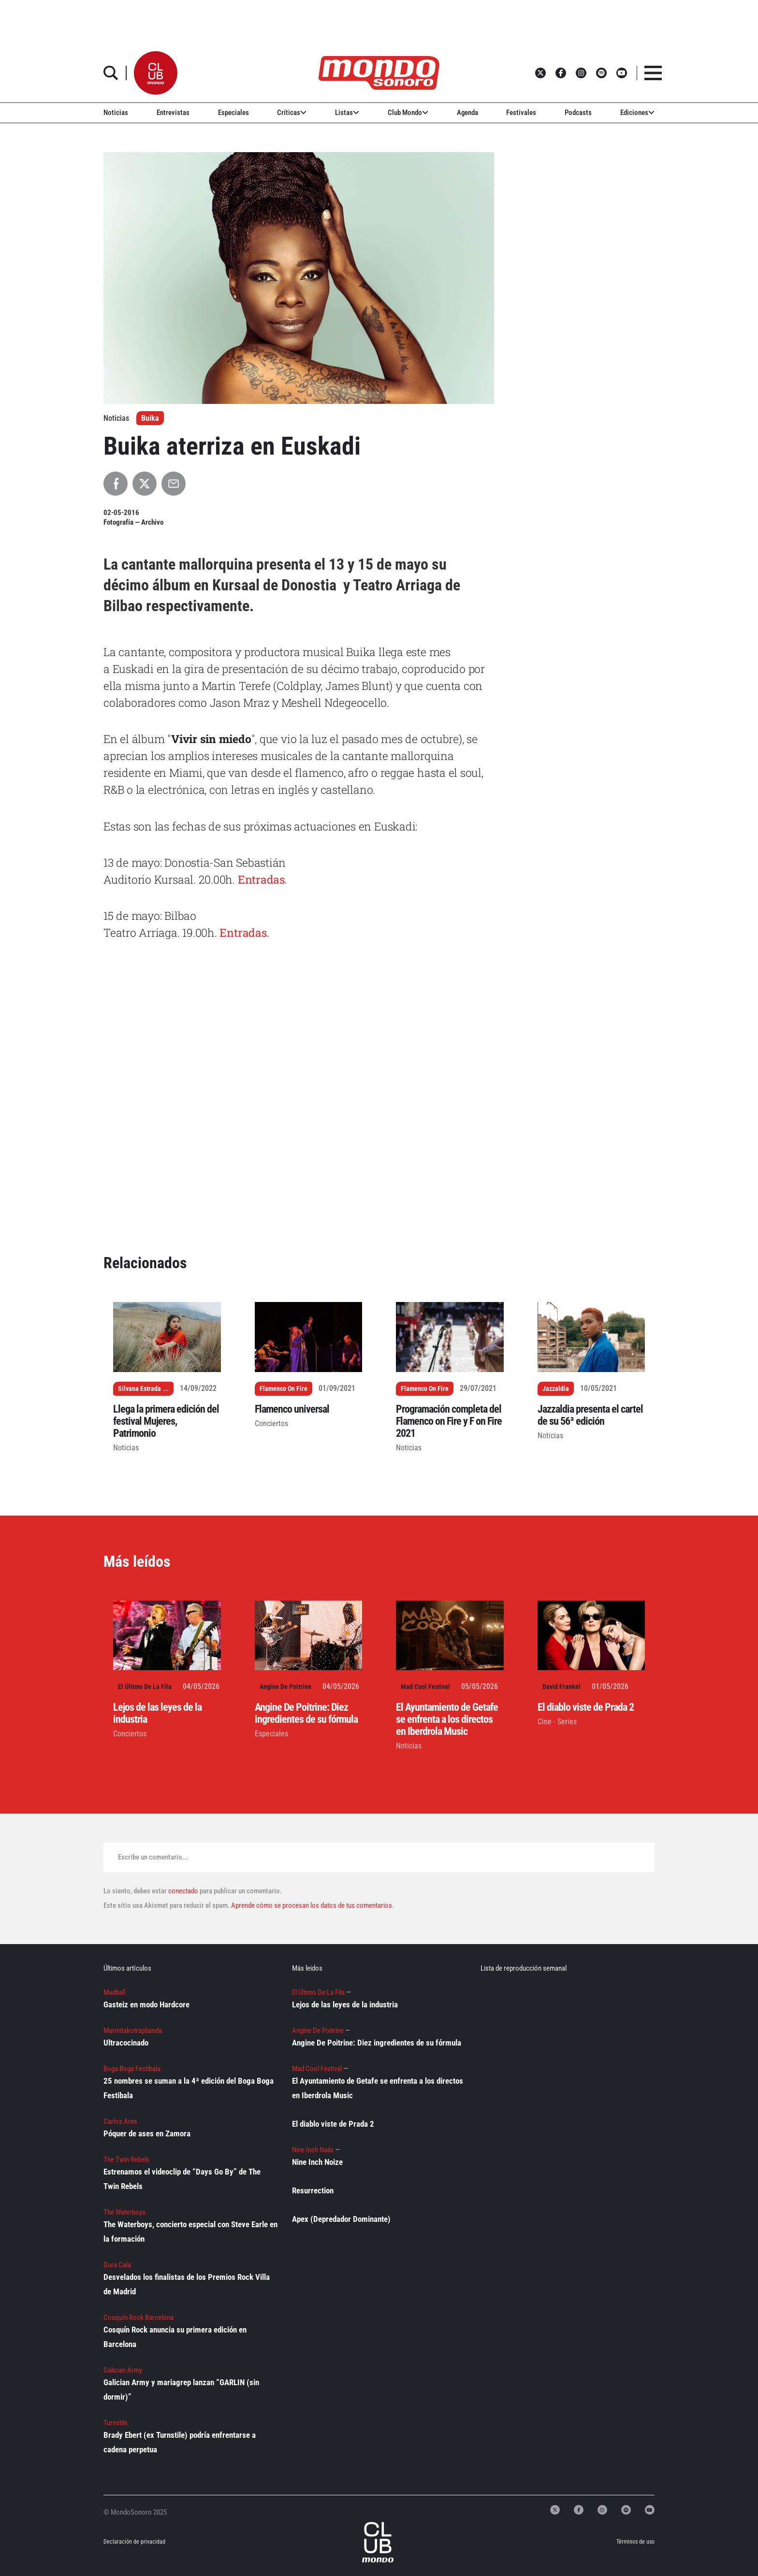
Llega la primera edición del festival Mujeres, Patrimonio (166, 1421)
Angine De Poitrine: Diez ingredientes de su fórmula (306, 1713)
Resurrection (313, 2190)
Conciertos (271, 1423)
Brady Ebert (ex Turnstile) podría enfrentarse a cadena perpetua (179, 2442)
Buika (150, 418)
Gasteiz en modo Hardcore (146, 2004)
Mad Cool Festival (425, 1686)
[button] (156, 73)
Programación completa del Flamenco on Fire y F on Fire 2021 (449, 1421)
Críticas (291, 112)
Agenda (467, 112)
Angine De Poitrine (285, 1686)
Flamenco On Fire (283, 1388)
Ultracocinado (125, 2042)
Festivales (521, 112)
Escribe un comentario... (153, 1857)
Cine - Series (557, 1721)
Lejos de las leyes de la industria (345, 2004)
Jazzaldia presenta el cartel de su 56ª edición (590, 1415)
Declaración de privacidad (134, 2541)
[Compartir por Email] (173, 484)
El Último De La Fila (145, 1686)
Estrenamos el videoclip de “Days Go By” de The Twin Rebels (182, 2179)
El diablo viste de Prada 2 (586, 1707)
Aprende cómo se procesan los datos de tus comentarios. (312, 1905)
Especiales (233, 112)
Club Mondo (408, 112)
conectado (183, 1891)
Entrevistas (173, 112)
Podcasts (578, 112)
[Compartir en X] (144, 484)
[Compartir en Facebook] (115, 484)
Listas (347, 112)
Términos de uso (635, 2541)
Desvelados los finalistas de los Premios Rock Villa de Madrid (186, 2284)
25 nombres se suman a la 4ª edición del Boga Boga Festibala (188, 2088)
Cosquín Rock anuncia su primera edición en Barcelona (175, 2337)
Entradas (261, 879)
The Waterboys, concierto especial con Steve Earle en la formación (190, 2231)
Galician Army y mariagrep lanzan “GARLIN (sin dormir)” (181, 2389)
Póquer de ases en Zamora (146, 2133)
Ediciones (637, 112)
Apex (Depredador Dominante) (341, 2219)
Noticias (115, 112)
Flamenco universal (292, 1409)
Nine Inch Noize (317, 2162)
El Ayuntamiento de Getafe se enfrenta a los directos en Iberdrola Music (447, 1719)
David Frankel (561, 1686)
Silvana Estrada (139, 1388)
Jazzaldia (555, 1388)
